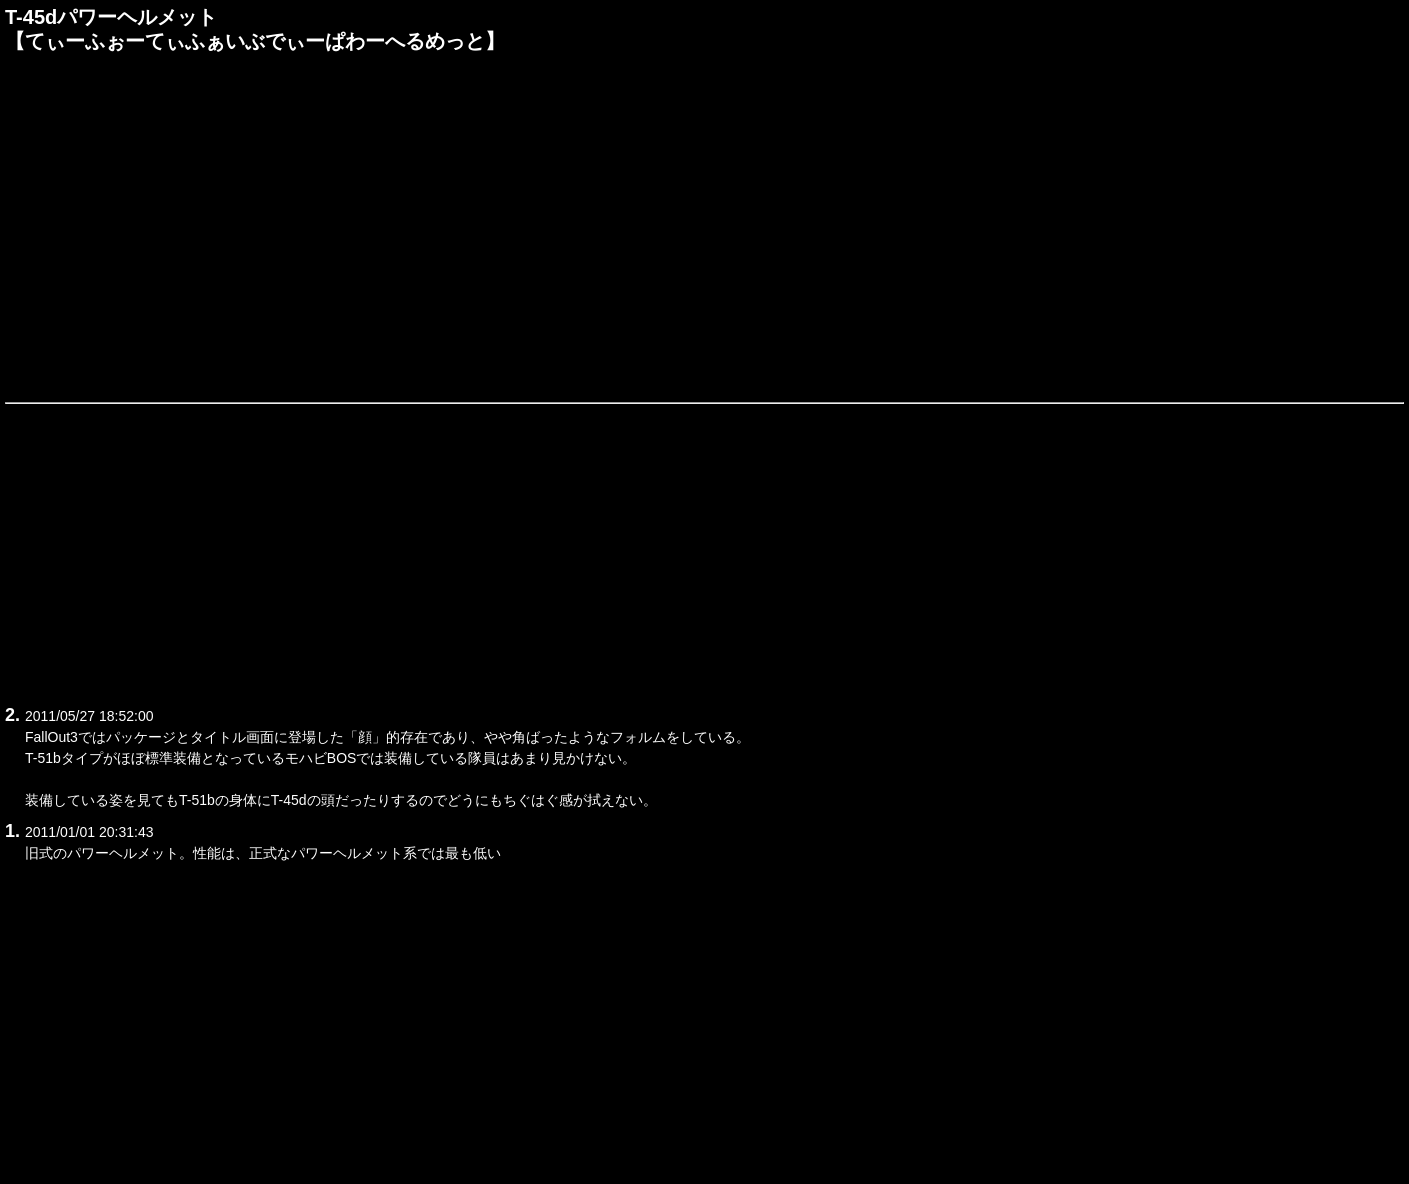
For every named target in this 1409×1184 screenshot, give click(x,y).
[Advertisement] (705, 224)
